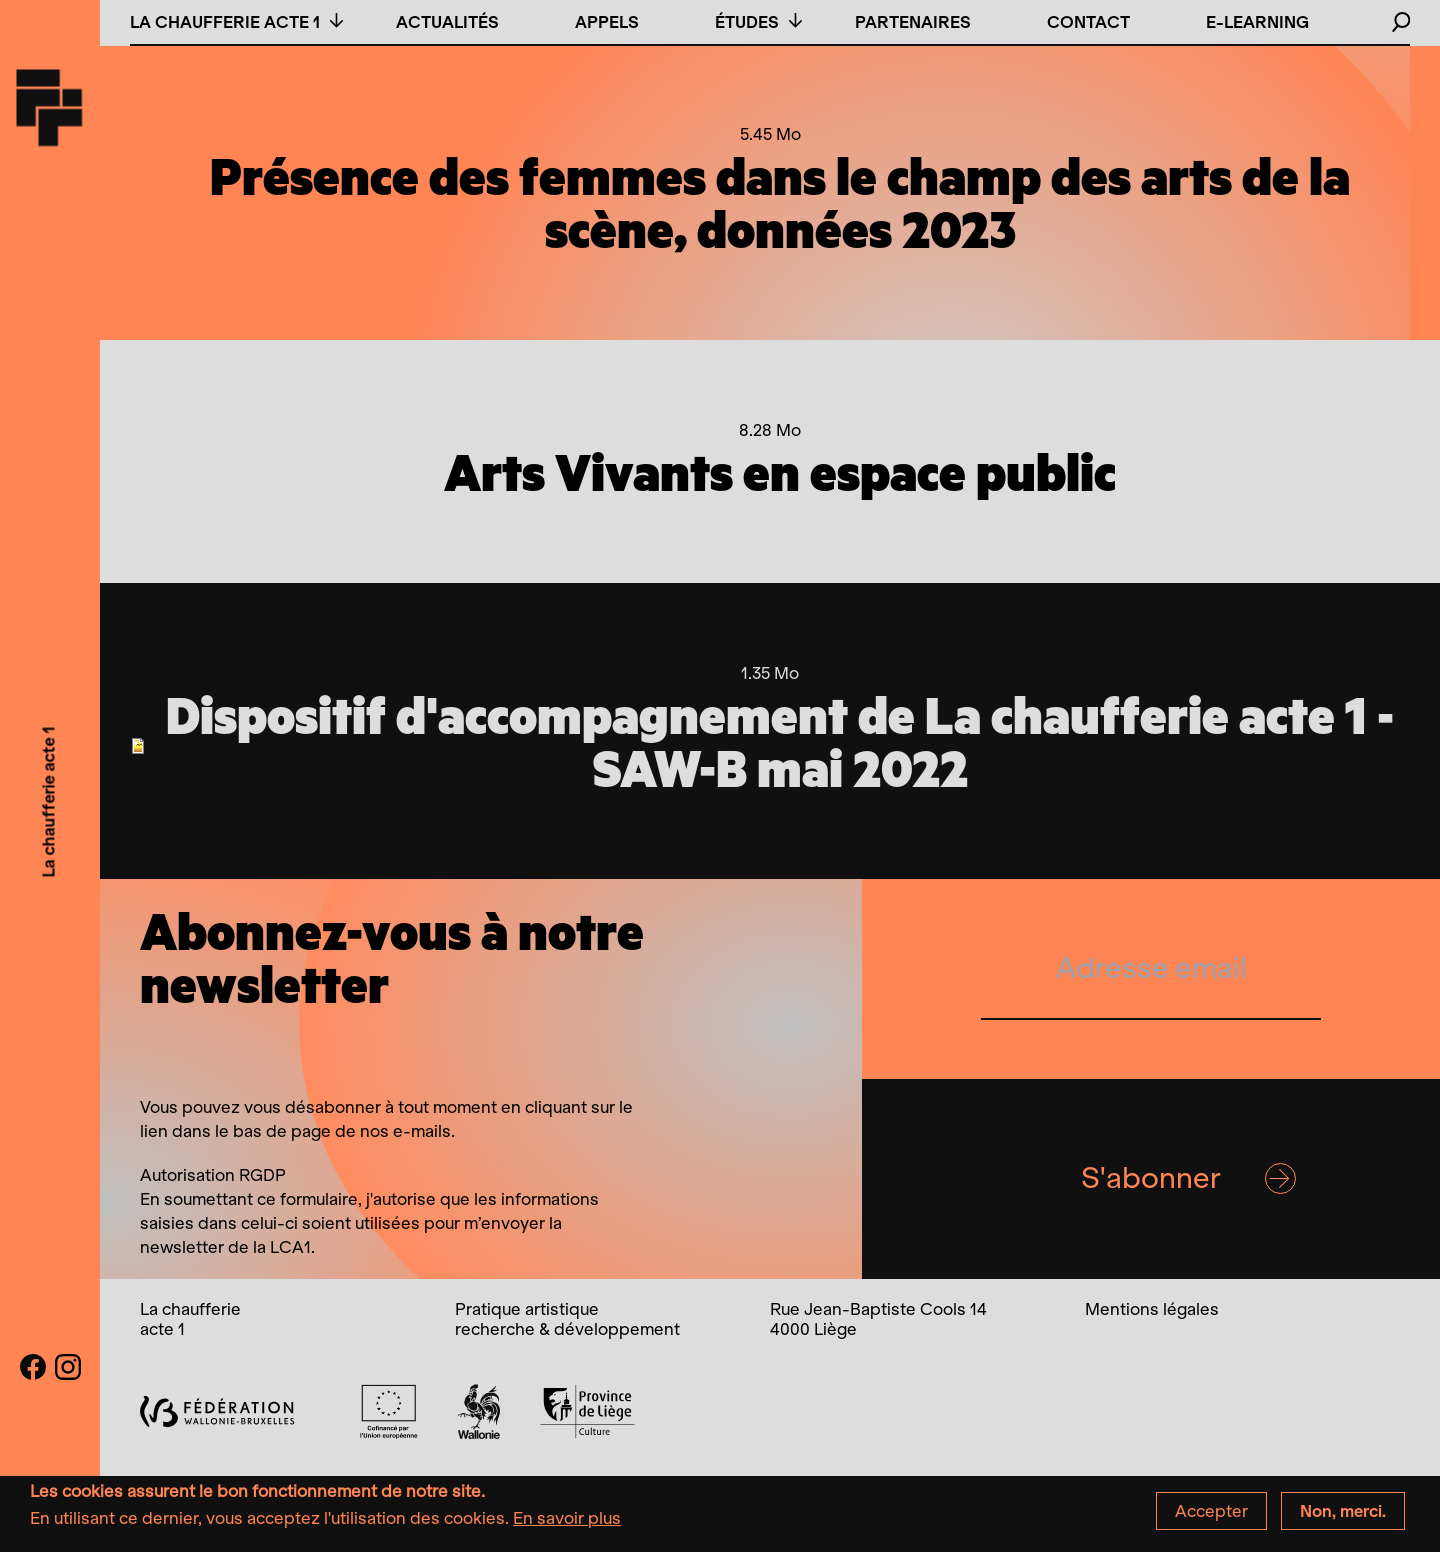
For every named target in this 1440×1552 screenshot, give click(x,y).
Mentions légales (1152, 1309)
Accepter (1211, 1517)
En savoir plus (567, 1524)
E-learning (1257, 22)
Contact (1088, 22)
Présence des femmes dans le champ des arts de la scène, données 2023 (780, 206)
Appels (607, 22)
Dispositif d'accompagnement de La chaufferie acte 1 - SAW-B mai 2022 (780, 745)
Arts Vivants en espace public (780, 476)
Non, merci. (1343, 1517)
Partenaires (913, 22)
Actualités (447, 22)
